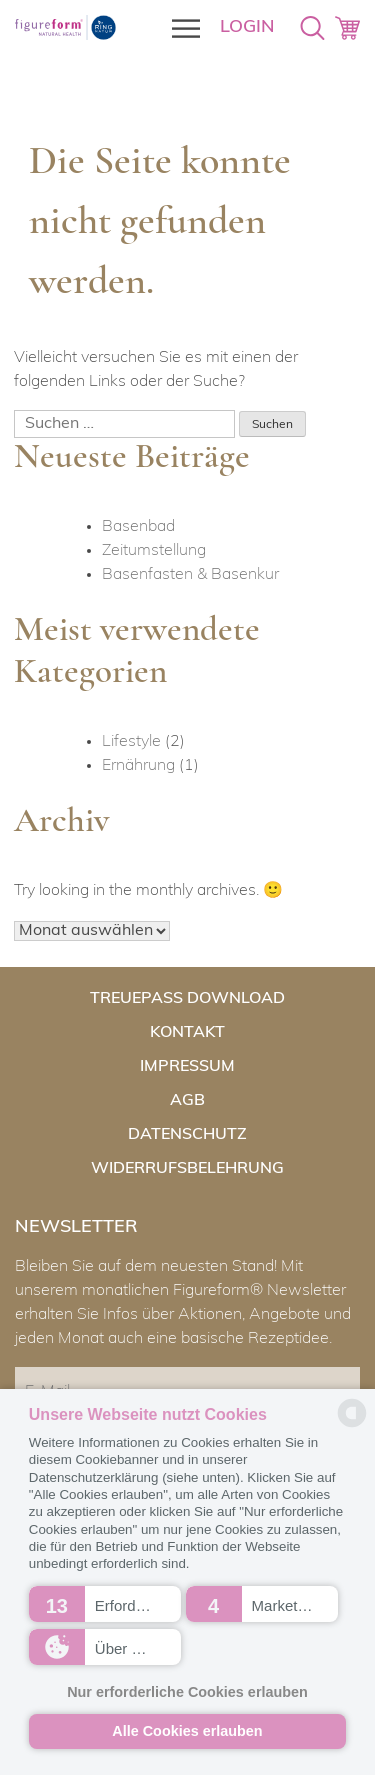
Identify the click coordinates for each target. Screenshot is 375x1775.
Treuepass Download (187, 1004)
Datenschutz (187, 1132)
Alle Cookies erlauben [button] (187, 1731)
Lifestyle (131, 742)
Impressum (187, 1068)
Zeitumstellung (154, 551)
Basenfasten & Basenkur (190, 575)
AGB (187, 1100)
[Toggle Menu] (180, 28)
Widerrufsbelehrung (187, 1164)
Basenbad (138, 527)
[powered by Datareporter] (352, 1425)
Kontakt (187, 1036)
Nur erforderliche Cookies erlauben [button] (187, 1692)
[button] (105, 1604)
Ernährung (138, 766)
